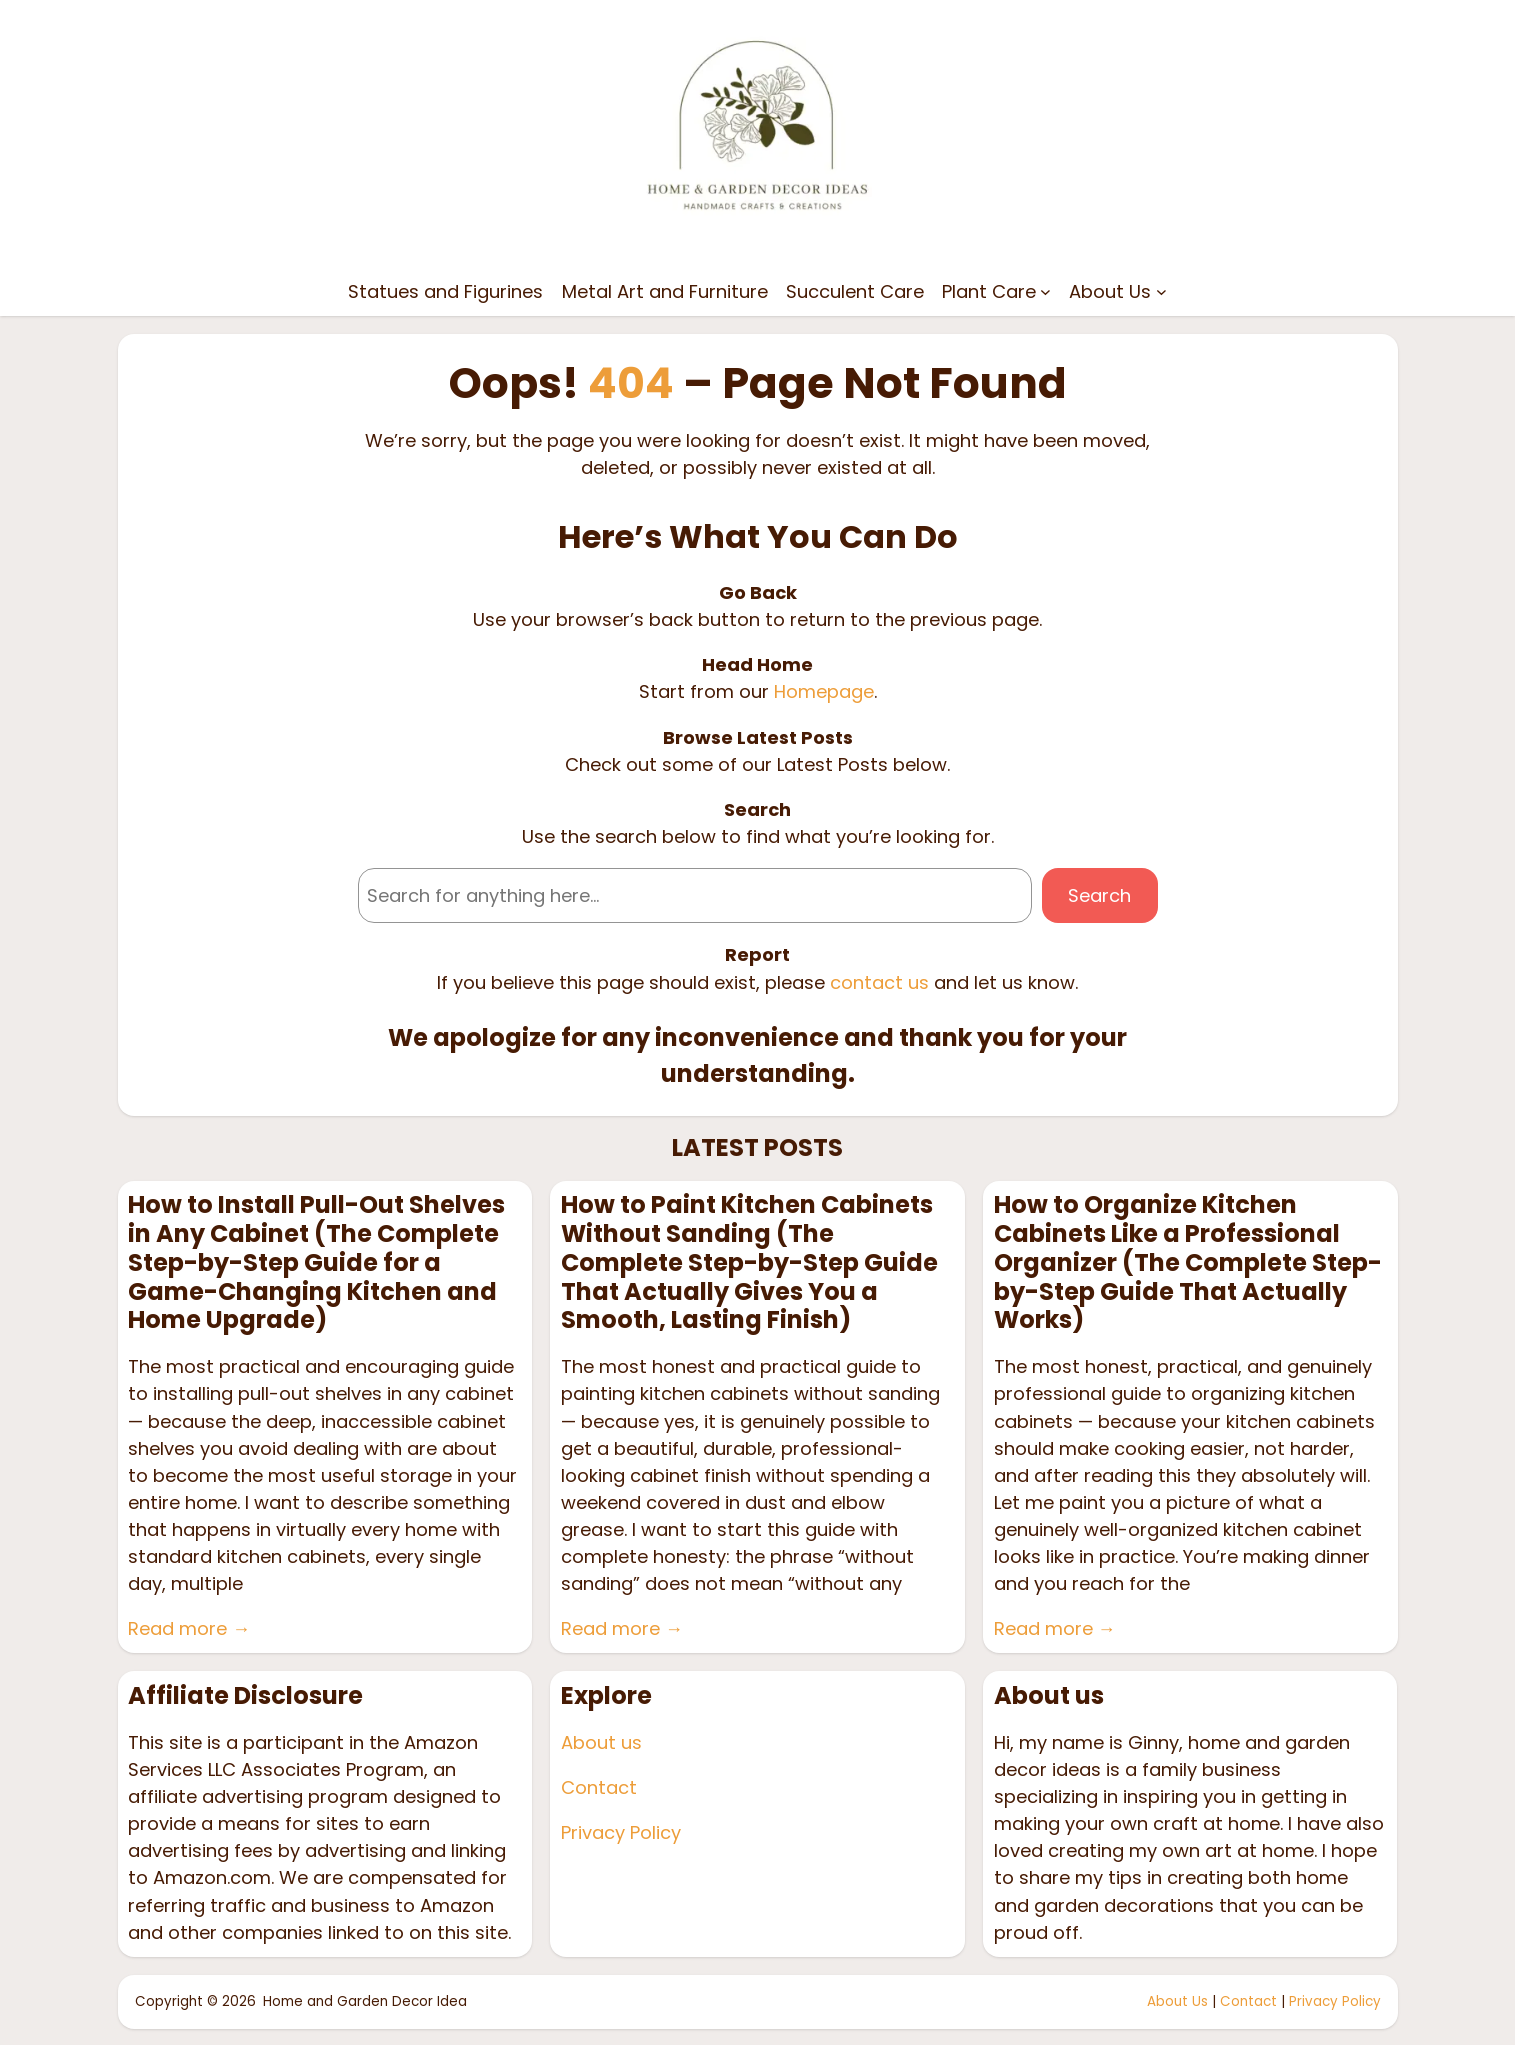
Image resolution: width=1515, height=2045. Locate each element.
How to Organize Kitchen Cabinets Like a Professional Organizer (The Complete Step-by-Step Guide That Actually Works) (1188, 1263)
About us (601, 1742)
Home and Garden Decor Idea (365, 2001)
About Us (1177, 2001)
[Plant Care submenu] (1045, 291)
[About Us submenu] (1161, 291)
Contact (599, 1787)
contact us (879, 982)
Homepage (824, 691)
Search (1099, 895)
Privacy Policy (621, 1832)
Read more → (189, 1628)
